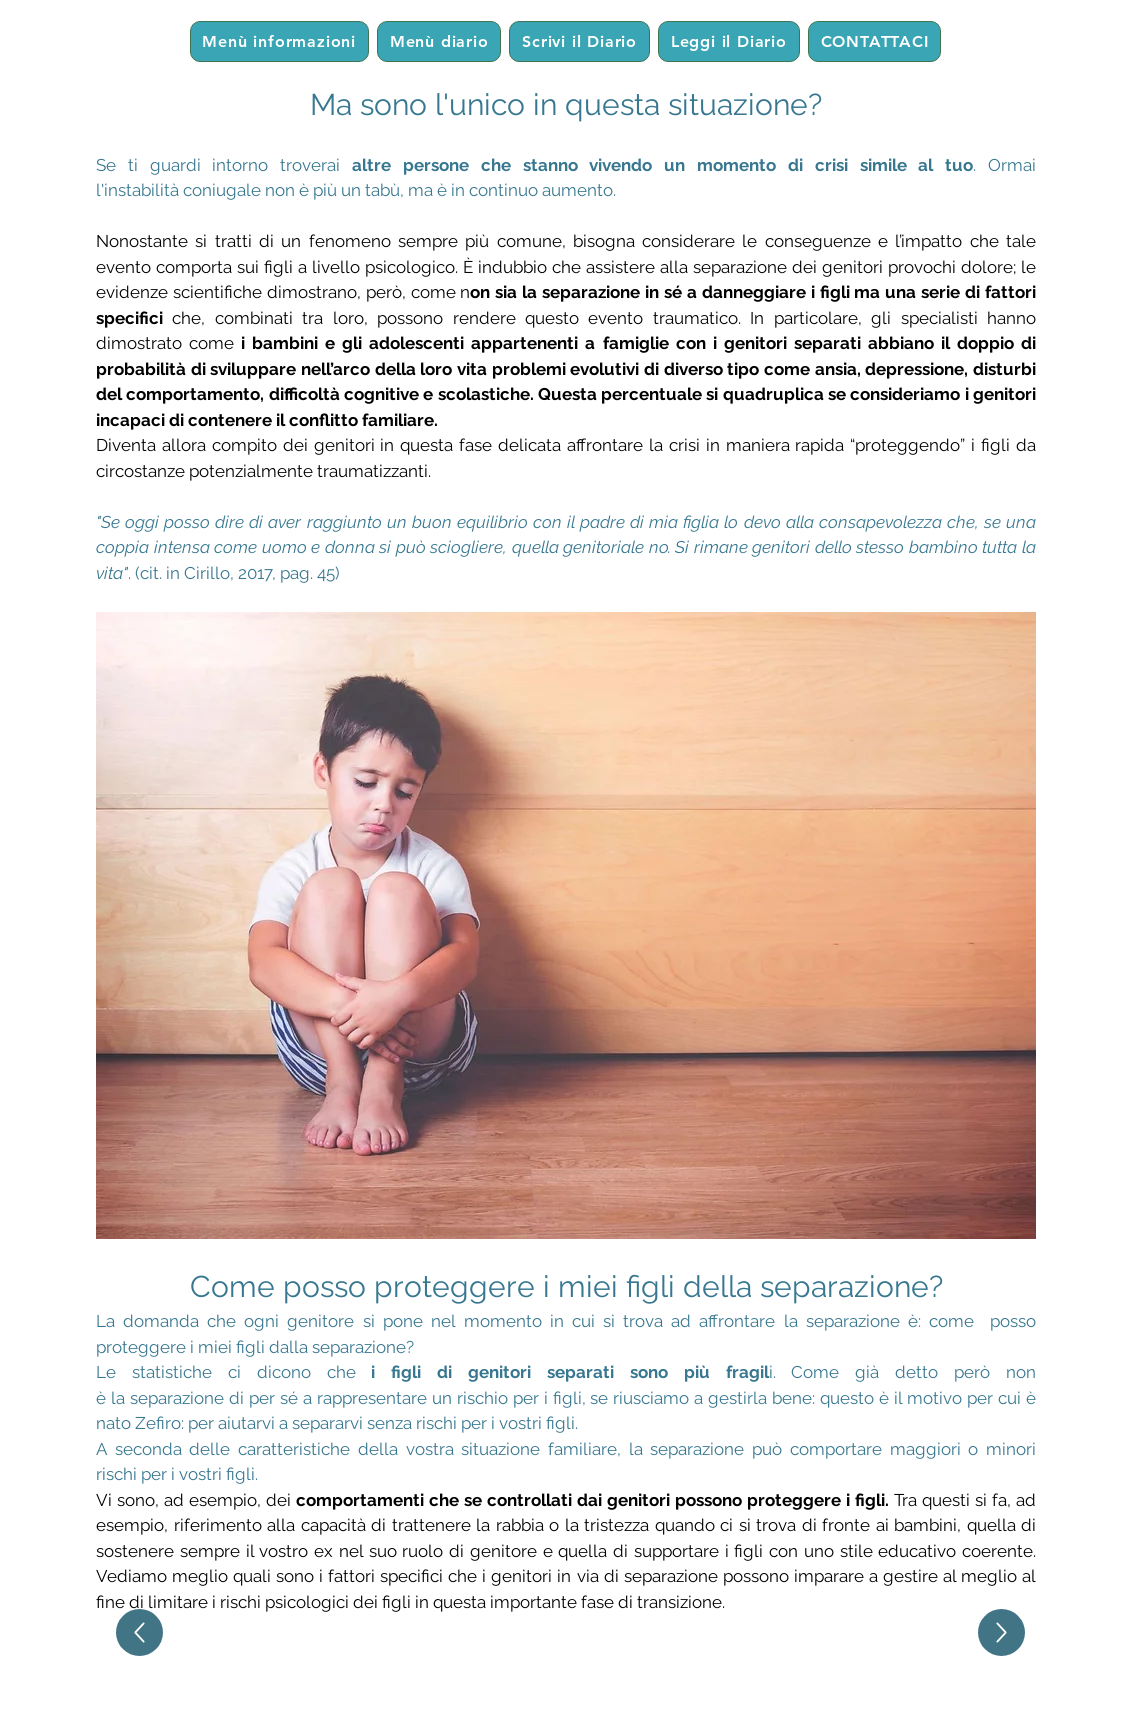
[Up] (139, 1632)
